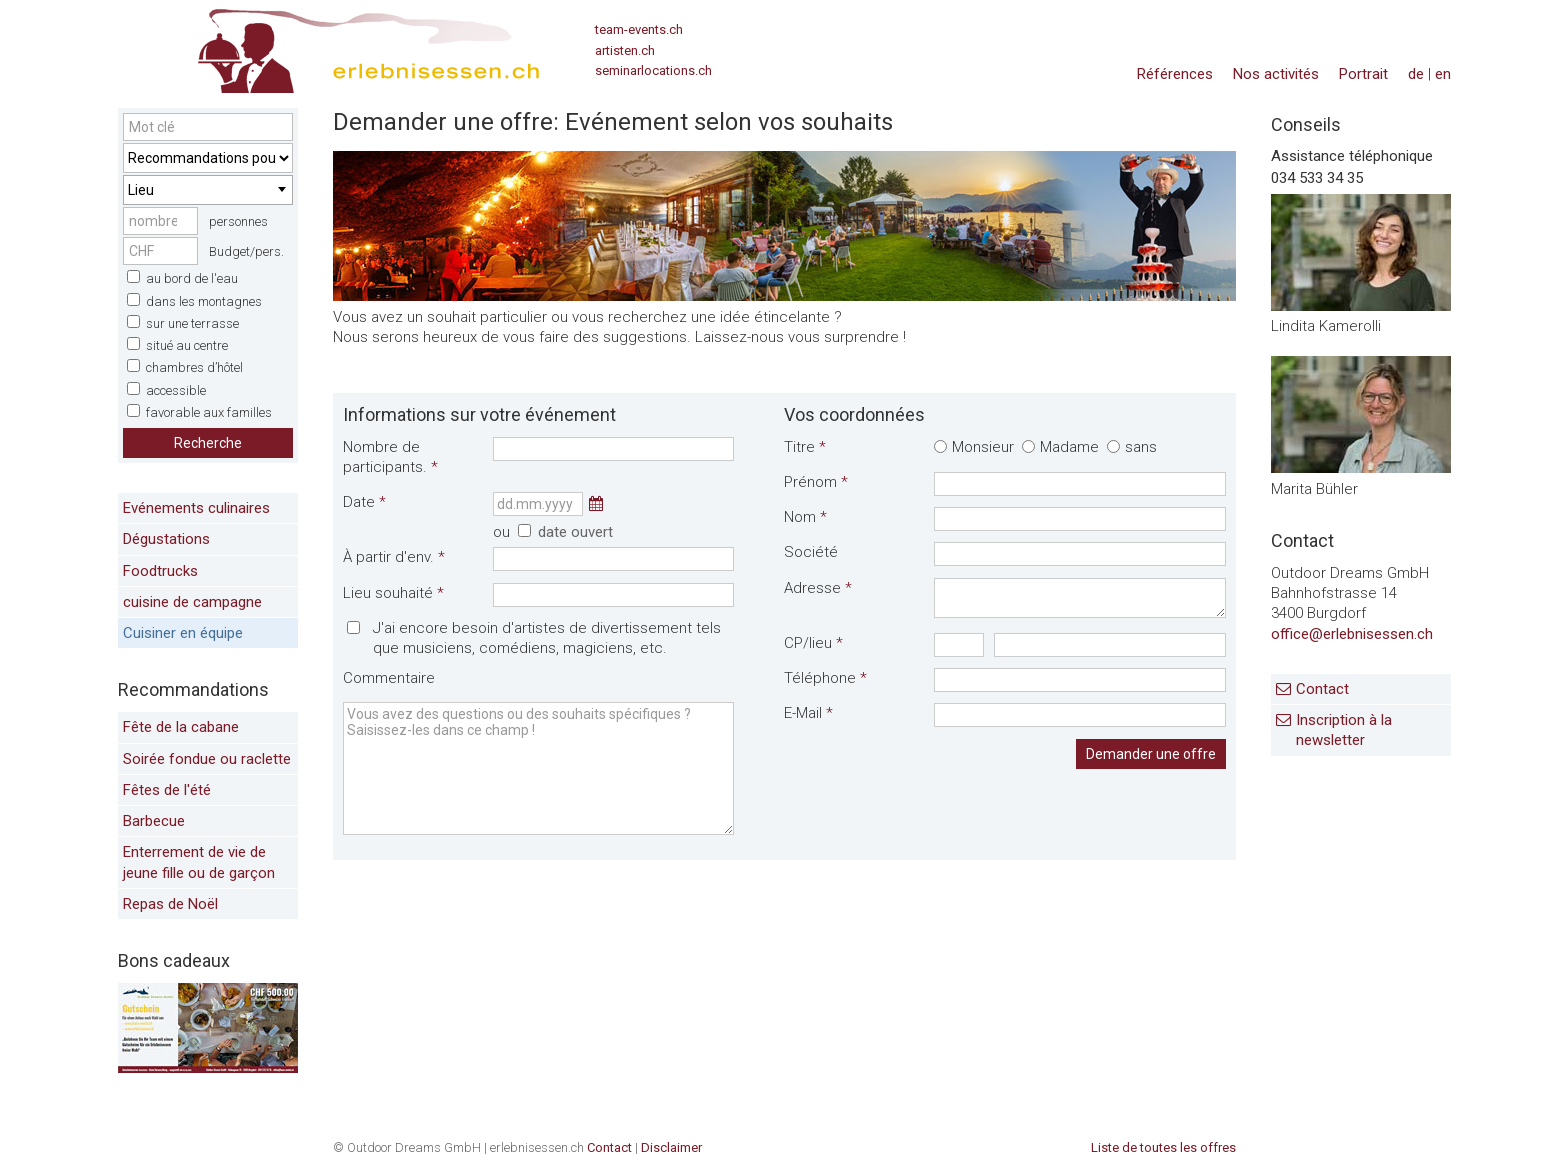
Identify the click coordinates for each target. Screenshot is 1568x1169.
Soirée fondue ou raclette (207, 759)
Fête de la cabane (181, 727)
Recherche (208, 443)
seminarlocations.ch (653, 70)
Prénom (816, 482)
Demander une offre (1151, 754)
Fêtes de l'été (167, 790)
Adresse (818, 588)
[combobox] (208, 190)
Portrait (1363, 74)
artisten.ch (625, 50)
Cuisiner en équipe (183, 633)
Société (811, 552)
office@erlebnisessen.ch (1352, 634)
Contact (1322, 689)
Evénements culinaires (196, 508)
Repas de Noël (170, 904)
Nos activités (1276, 74)
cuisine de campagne (192, 602)
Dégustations (166, 539)
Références (1175, 74)
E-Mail (808, 713)
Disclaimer (671, 1147)
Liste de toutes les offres (1163, 1147)
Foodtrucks (160, 571)
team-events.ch (639, 29)
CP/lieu (813, 643)
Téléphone (825, 678)
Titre (805, 447)
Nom (805, 517)
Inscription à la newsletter (1344, 730)
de (1416, 74)
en (1443, 74)
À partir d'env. (394, 557)
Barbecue (154, 821)
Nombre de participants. (390, 457)
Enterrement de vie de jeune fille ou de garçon (199, 862)
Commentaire (389, 678)
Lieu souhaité (393, 593)
